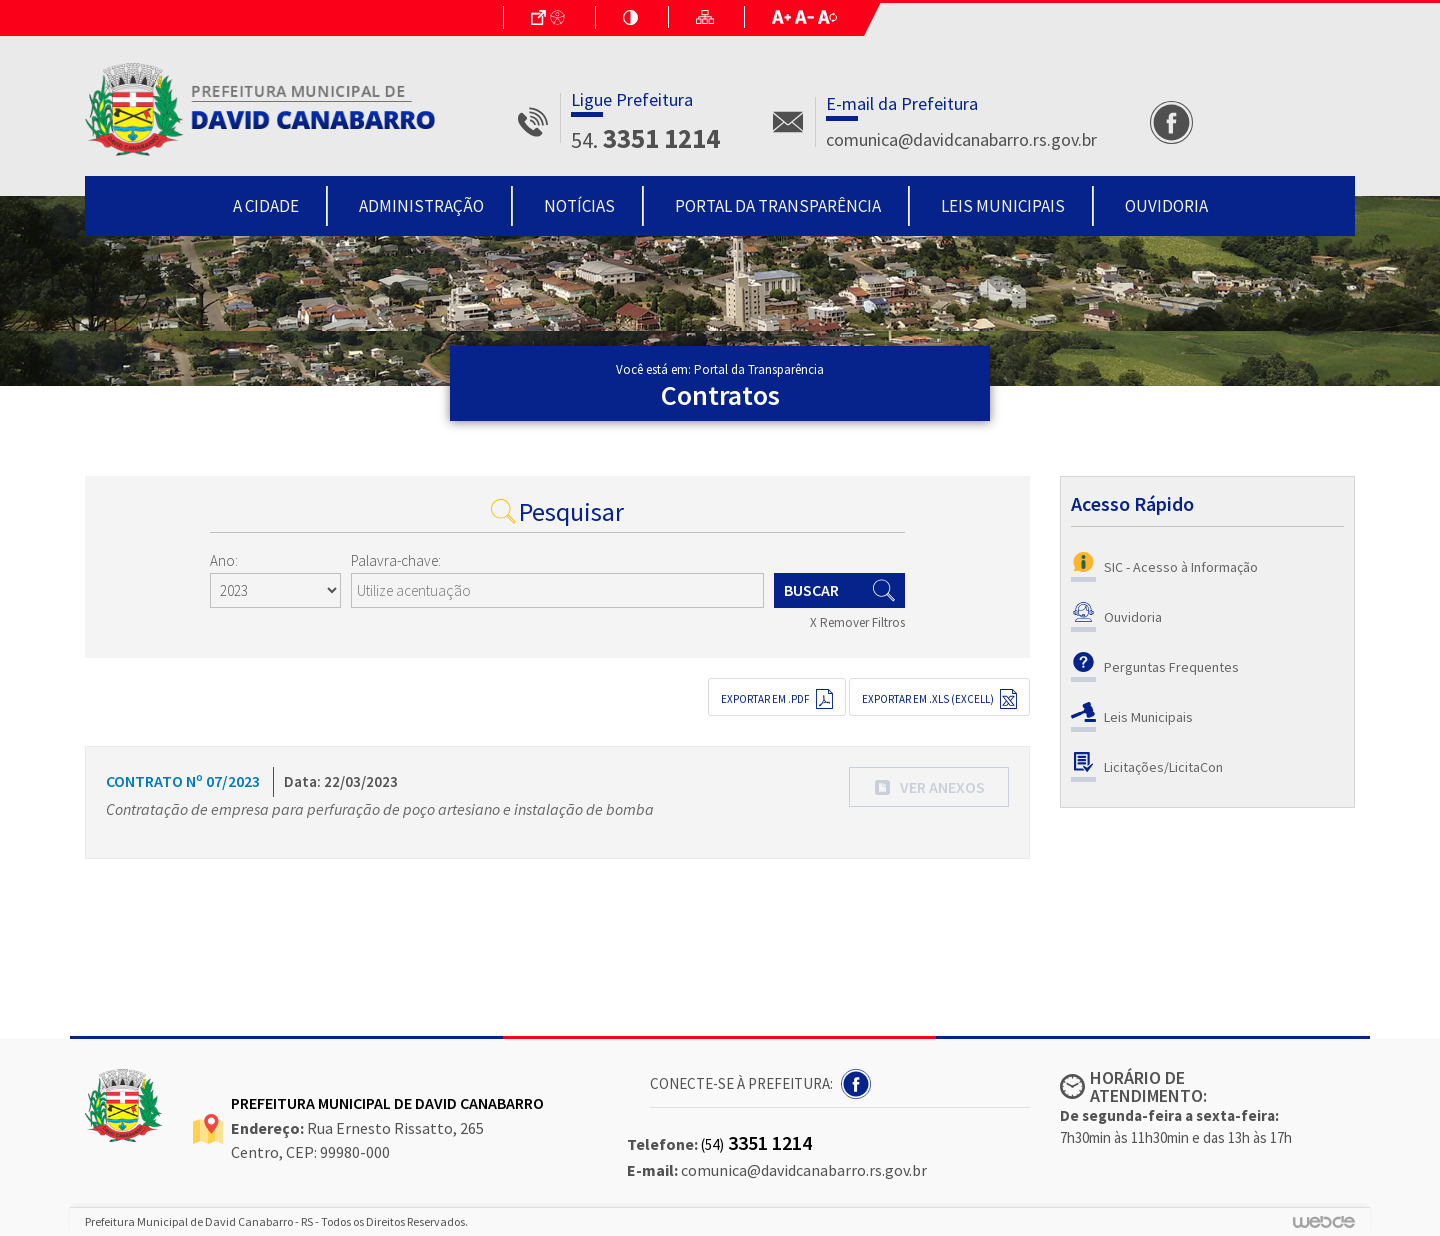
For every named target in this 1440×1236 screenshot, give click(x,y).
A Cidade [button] (266, 206)
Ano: (224, 560)
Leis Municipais (1003, 206)
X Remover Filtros (857, 622)
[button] (929, 787)
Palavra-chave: (396, 560)
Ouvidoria (1166, 206)
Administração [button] (421, 206)
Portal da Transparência (778, 206)
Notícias (579, 206)
